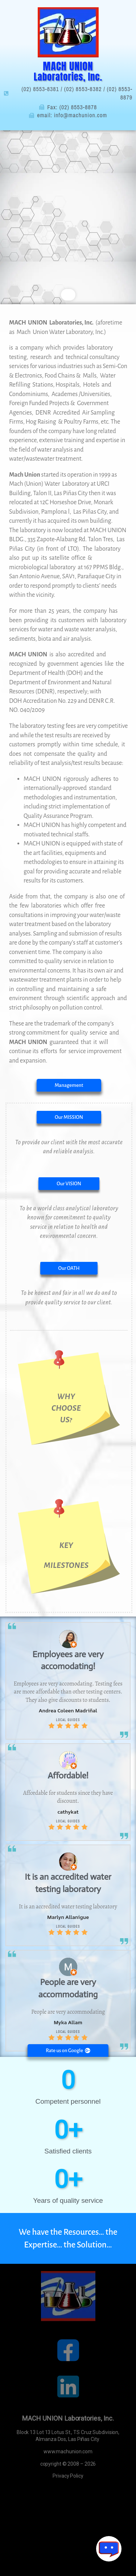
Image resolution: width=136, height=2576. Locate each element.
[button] (69, 1117)
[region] (68, 217)
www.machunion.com (68, 2451)
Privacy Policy (68, 2476)
